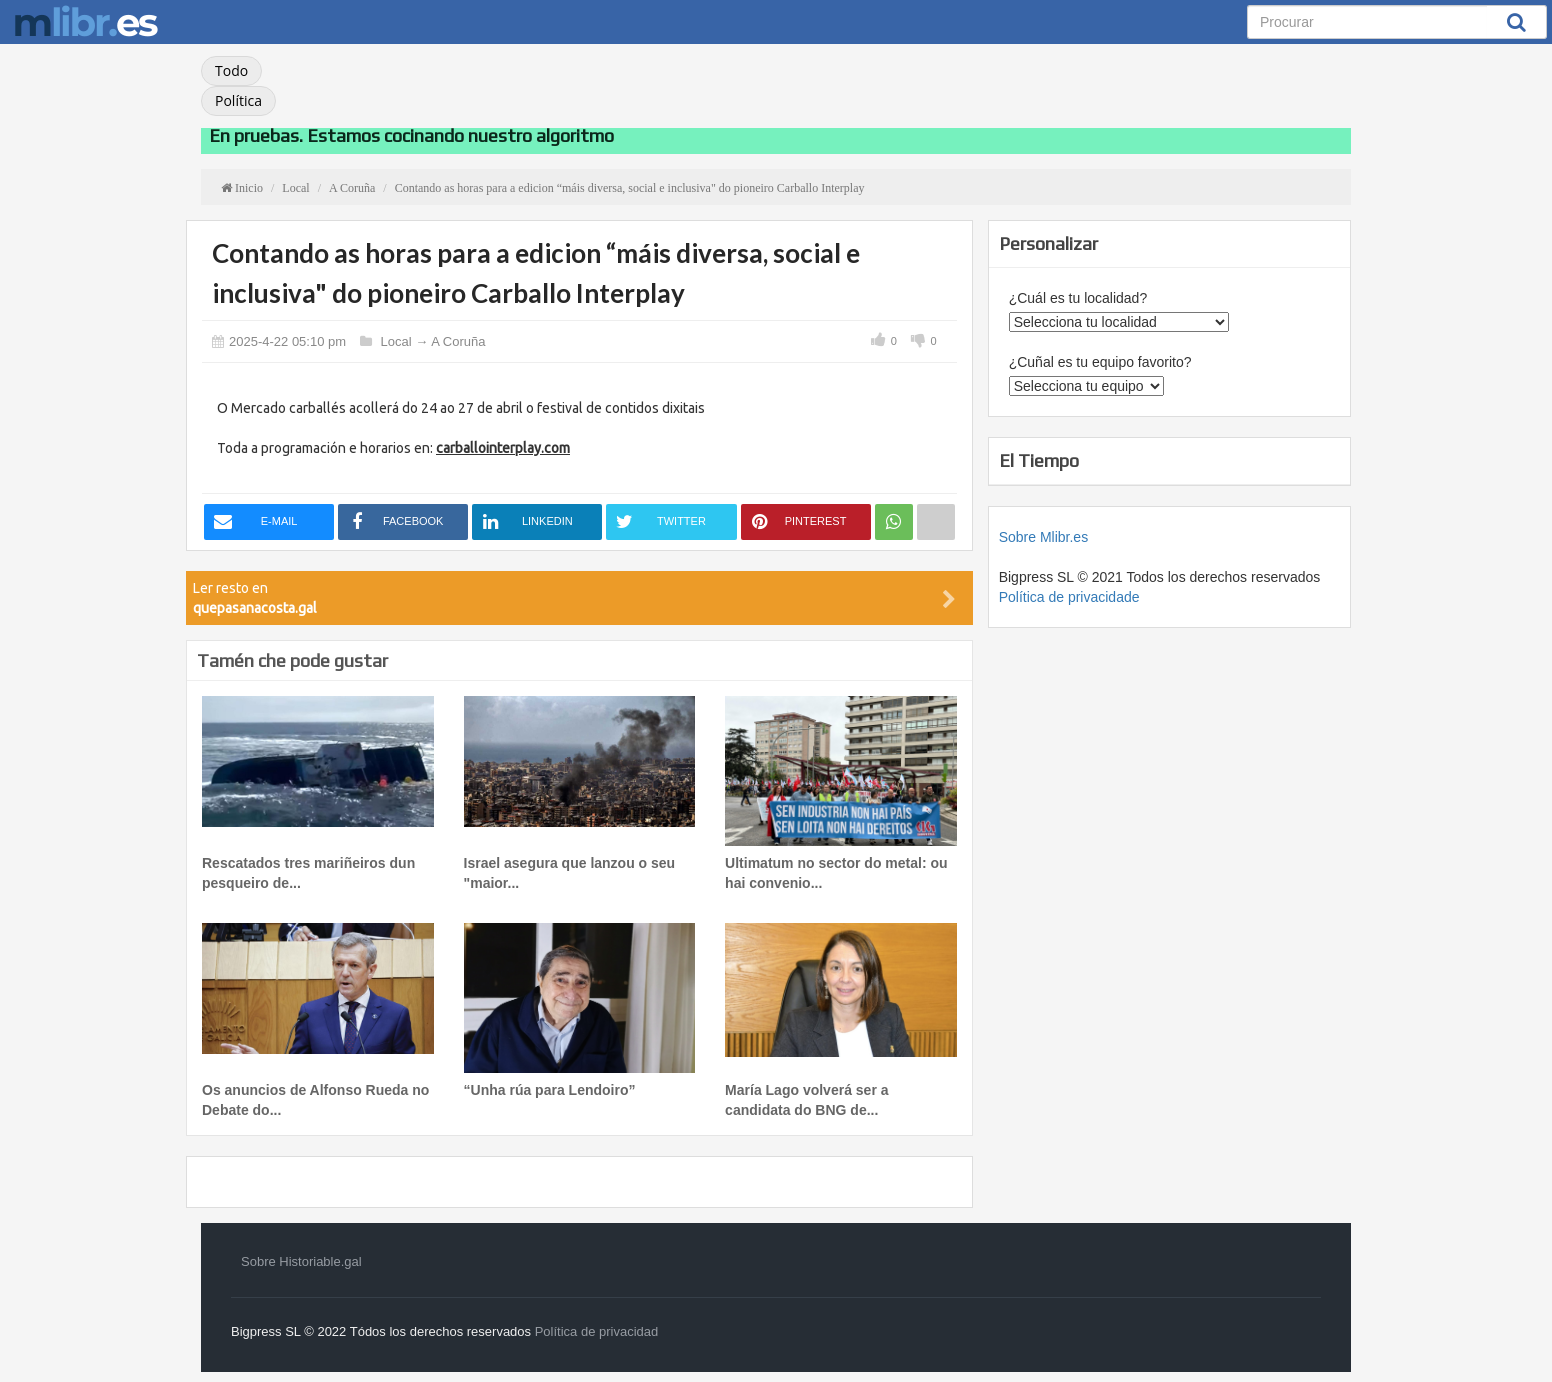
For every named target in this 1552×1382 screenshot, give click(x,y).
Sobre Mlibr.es (1043, 537)
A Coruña (458, 341)
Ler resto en (574, 598)
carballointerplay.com (503, 448)
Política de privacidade (1069, 597)
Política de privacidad (597, 1331)
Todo (231, 70)
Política (238, 100)
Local (396, 341)
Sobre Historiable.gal (301, 1261)
